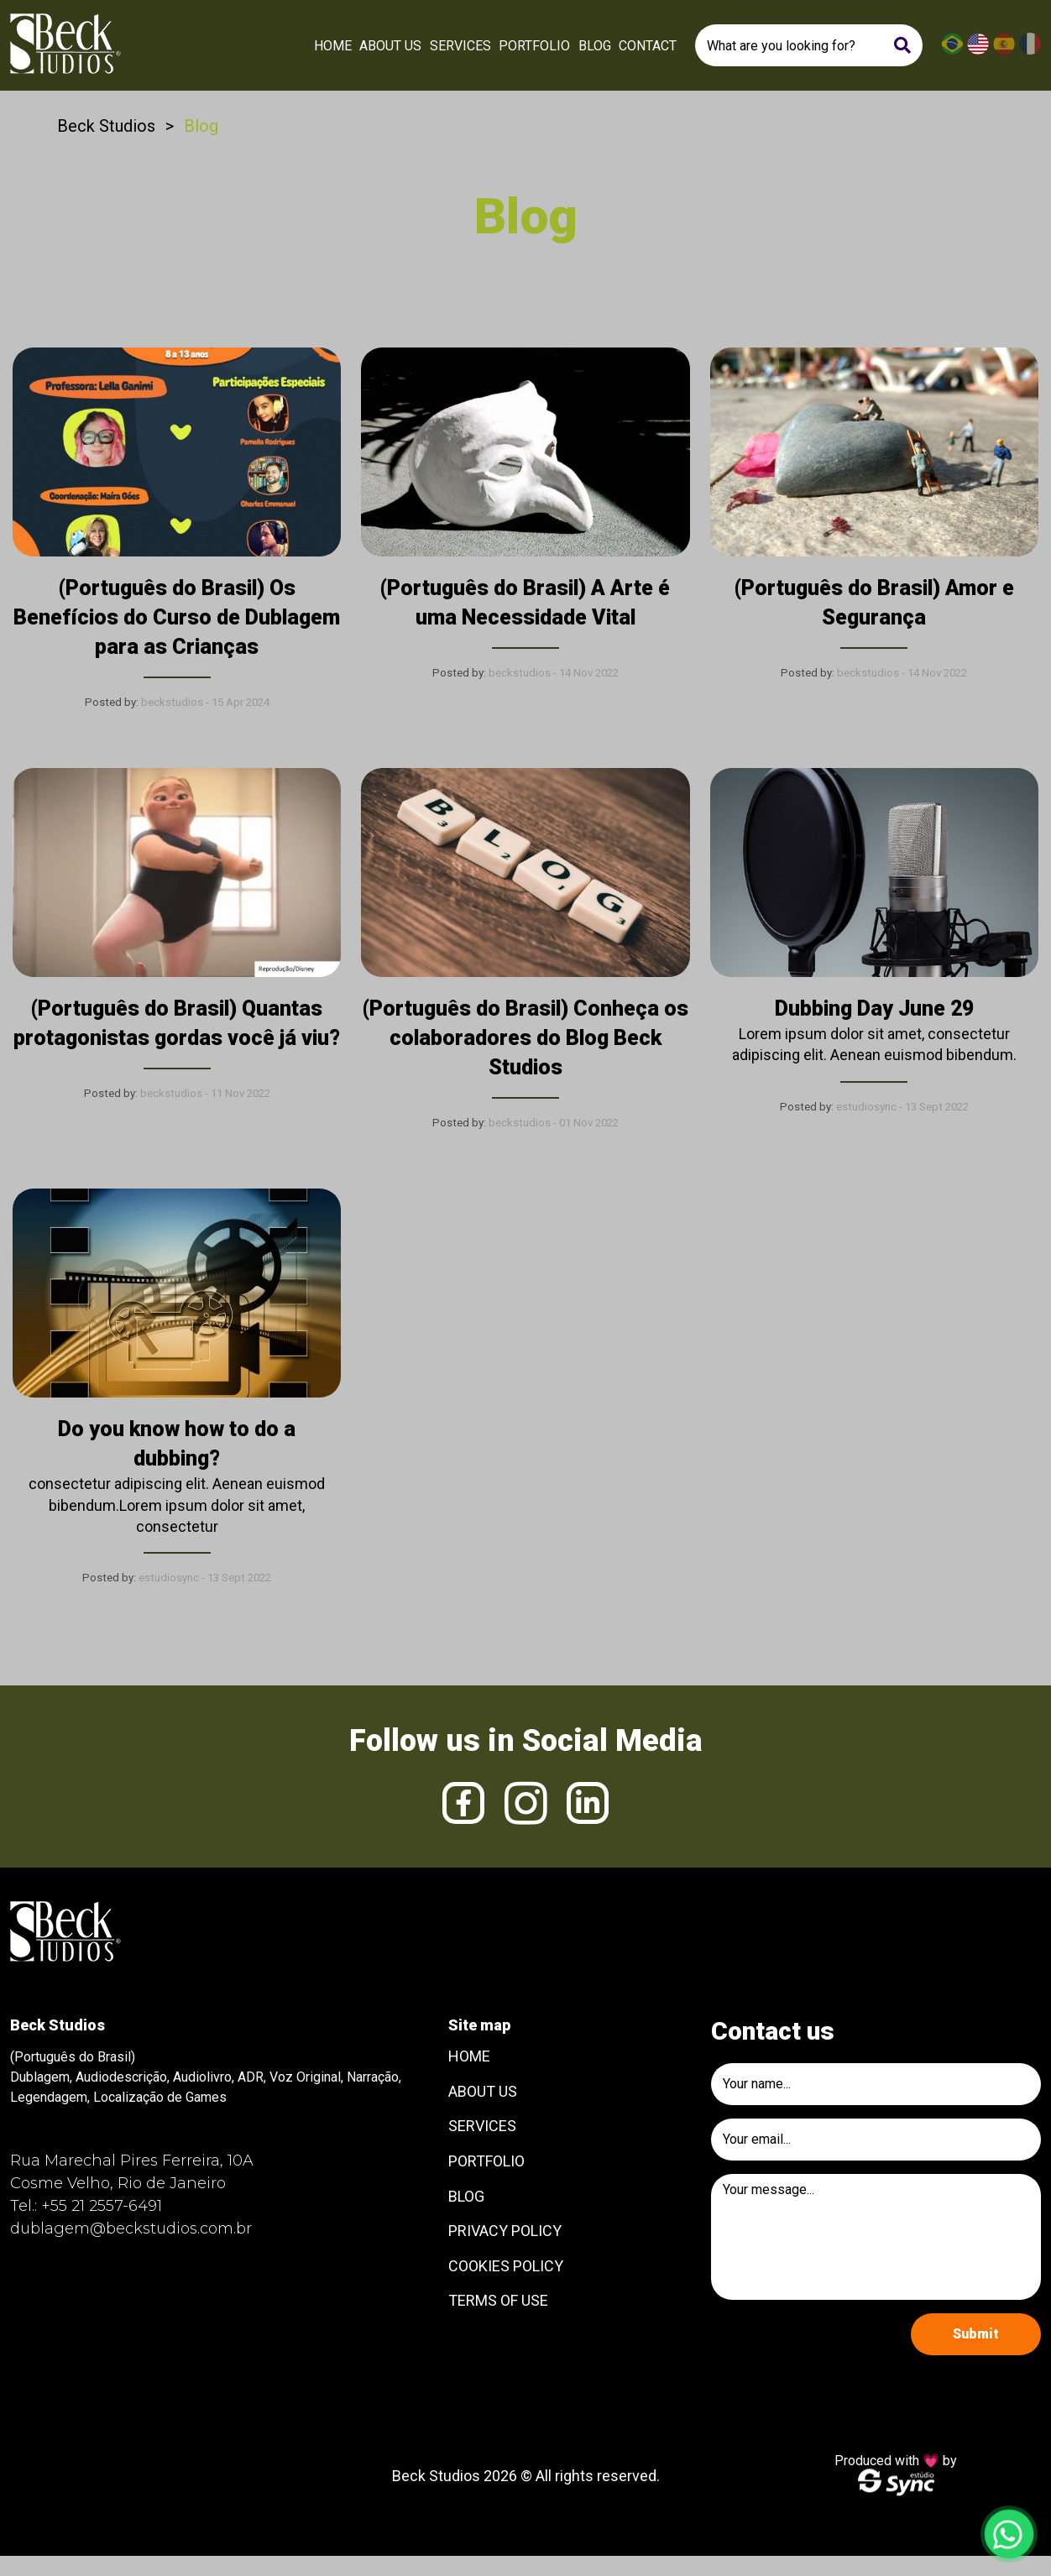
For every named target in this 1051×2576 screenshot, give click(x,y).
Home (333, 46)
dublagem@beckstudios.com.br (131, 2228)
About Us (390, 46)
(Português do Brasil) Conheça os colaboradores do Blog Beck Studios (525, 1037)
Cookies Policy (505, 2266)
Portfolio (534, 46)
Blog (594, 46)
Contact (648, 46)
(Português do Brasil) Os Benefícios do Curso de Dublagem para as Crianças (176, 617)
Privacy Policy (505, 2230)
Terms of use (498, 2300)
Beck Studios (106, 126)
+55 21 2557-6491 (101, 2206)
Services (460, 46)
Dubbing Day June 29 (874, 1008)
